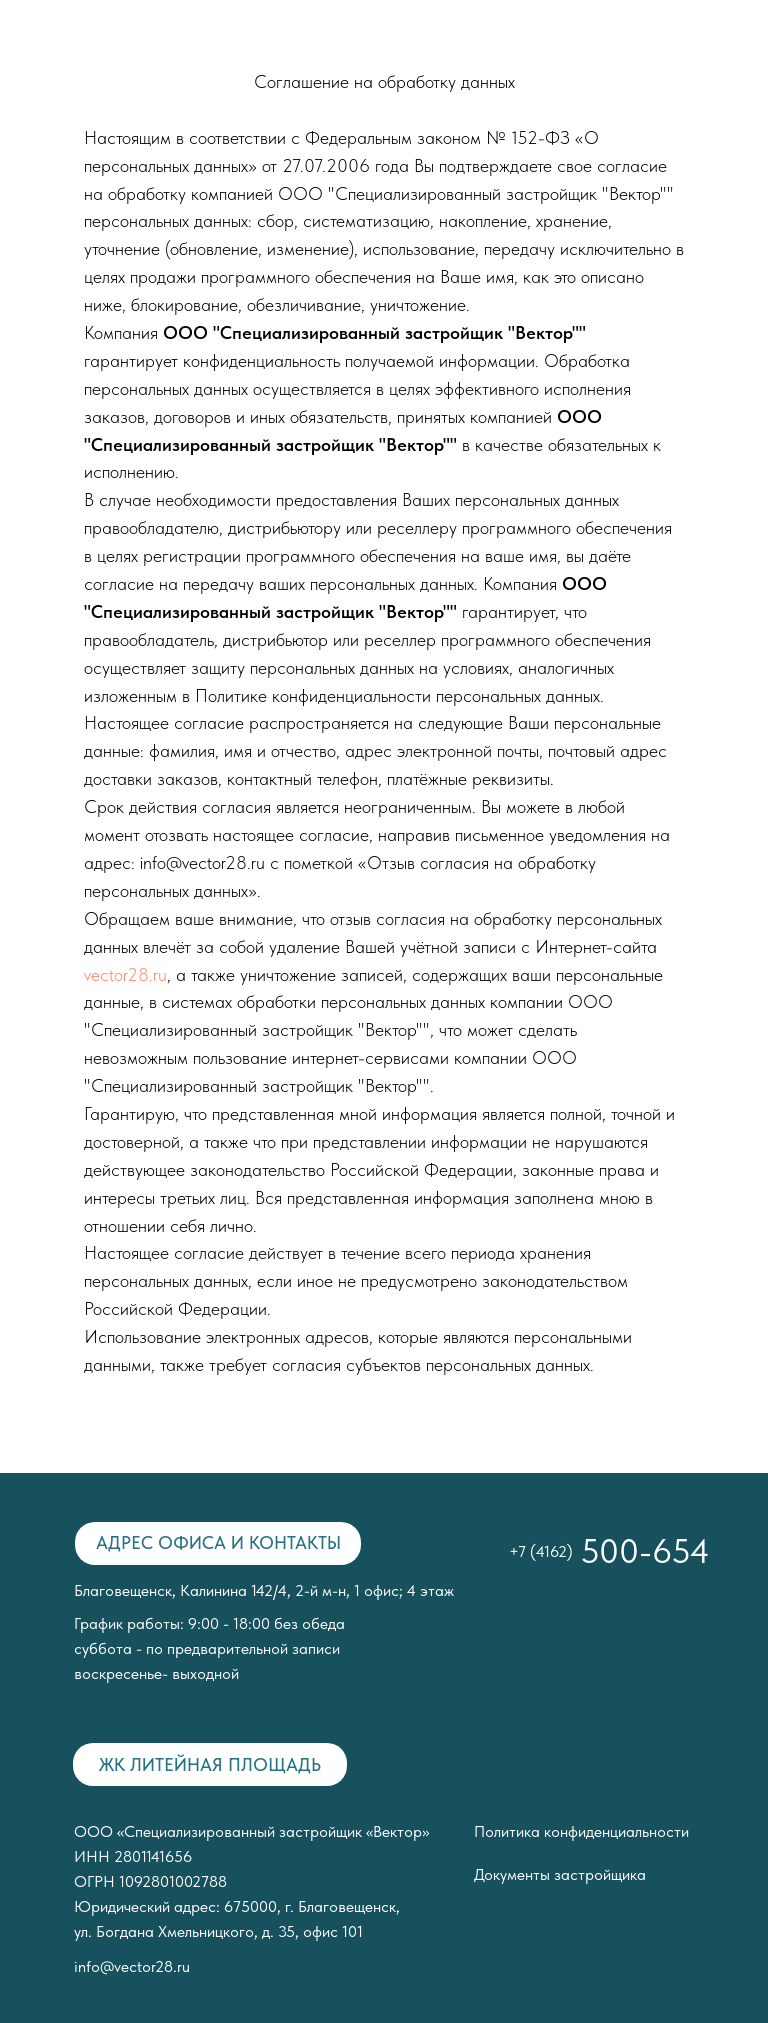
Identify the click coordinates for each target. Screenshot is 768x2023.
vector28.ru (125, 974)
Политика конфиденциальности (581, 1831)
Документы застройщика (560, 1874)
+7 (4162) (541, 1551)
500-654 (645, 1551)
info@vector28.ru (132, 1966)
